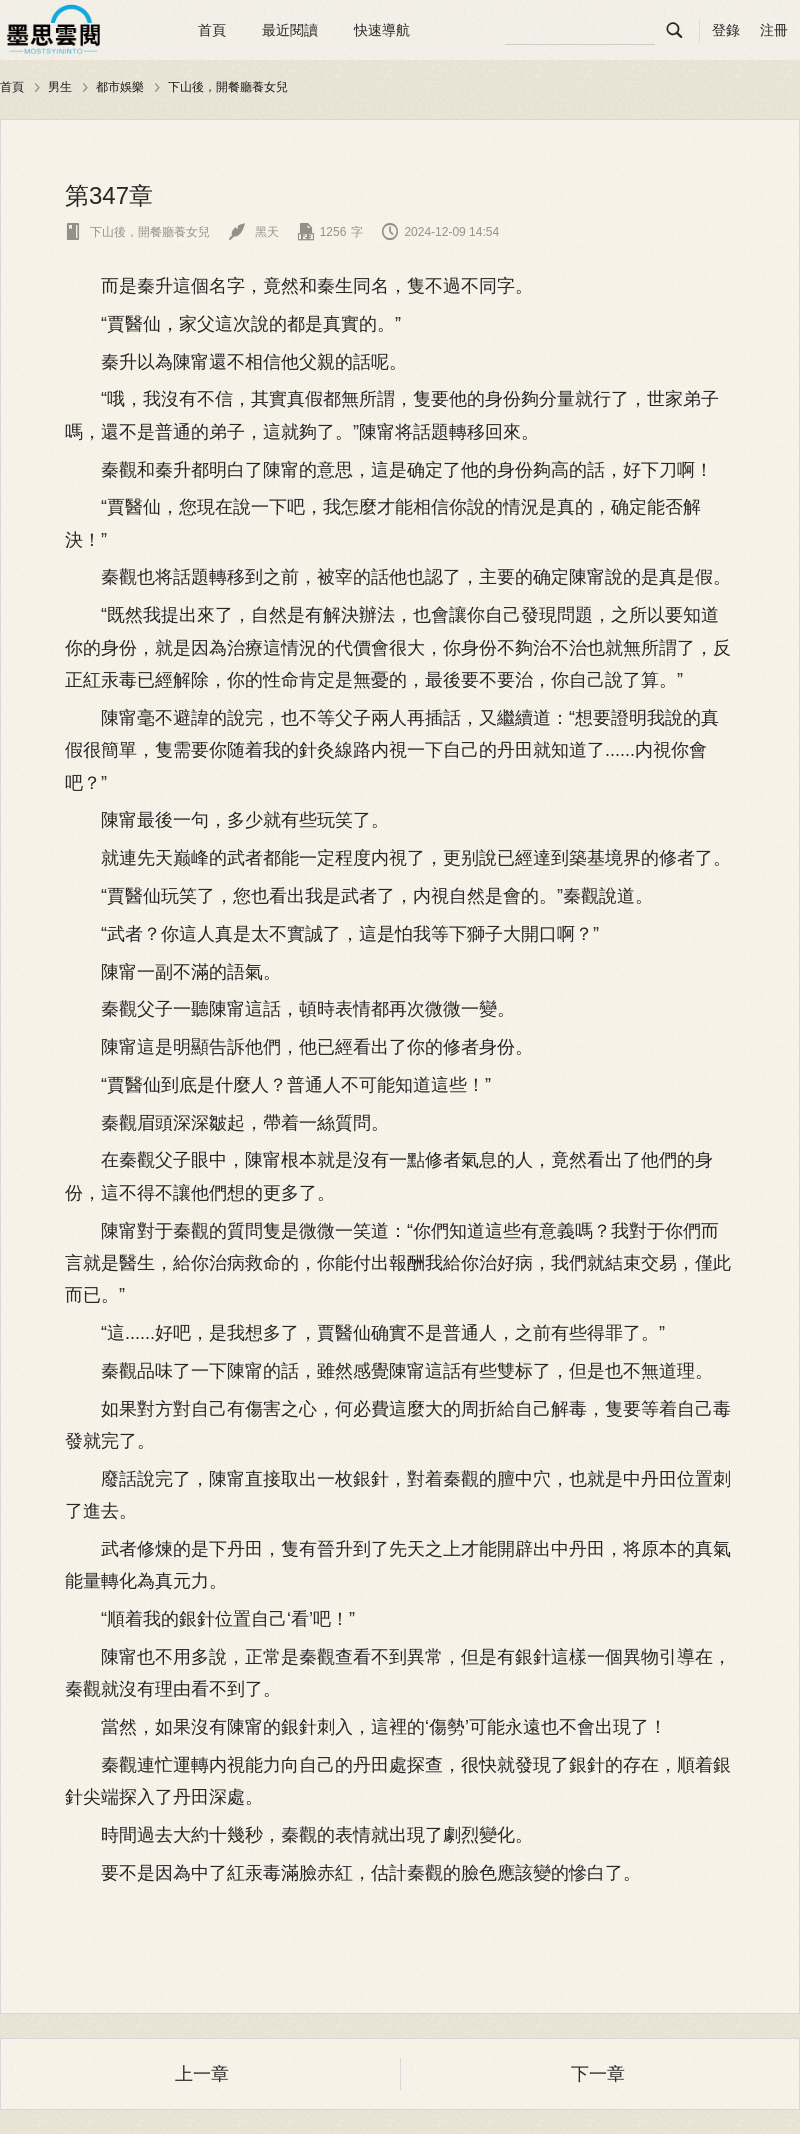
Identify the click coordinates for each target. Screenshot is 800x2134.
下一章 (598, 2074)
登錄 (726, 30)
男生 (60, 87)
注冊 (774, 30)
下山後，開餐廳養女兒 (228, 87)
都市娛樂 (120, 87)
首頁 (212, 30)
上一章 (202, 2074)
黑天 (253, 232)
